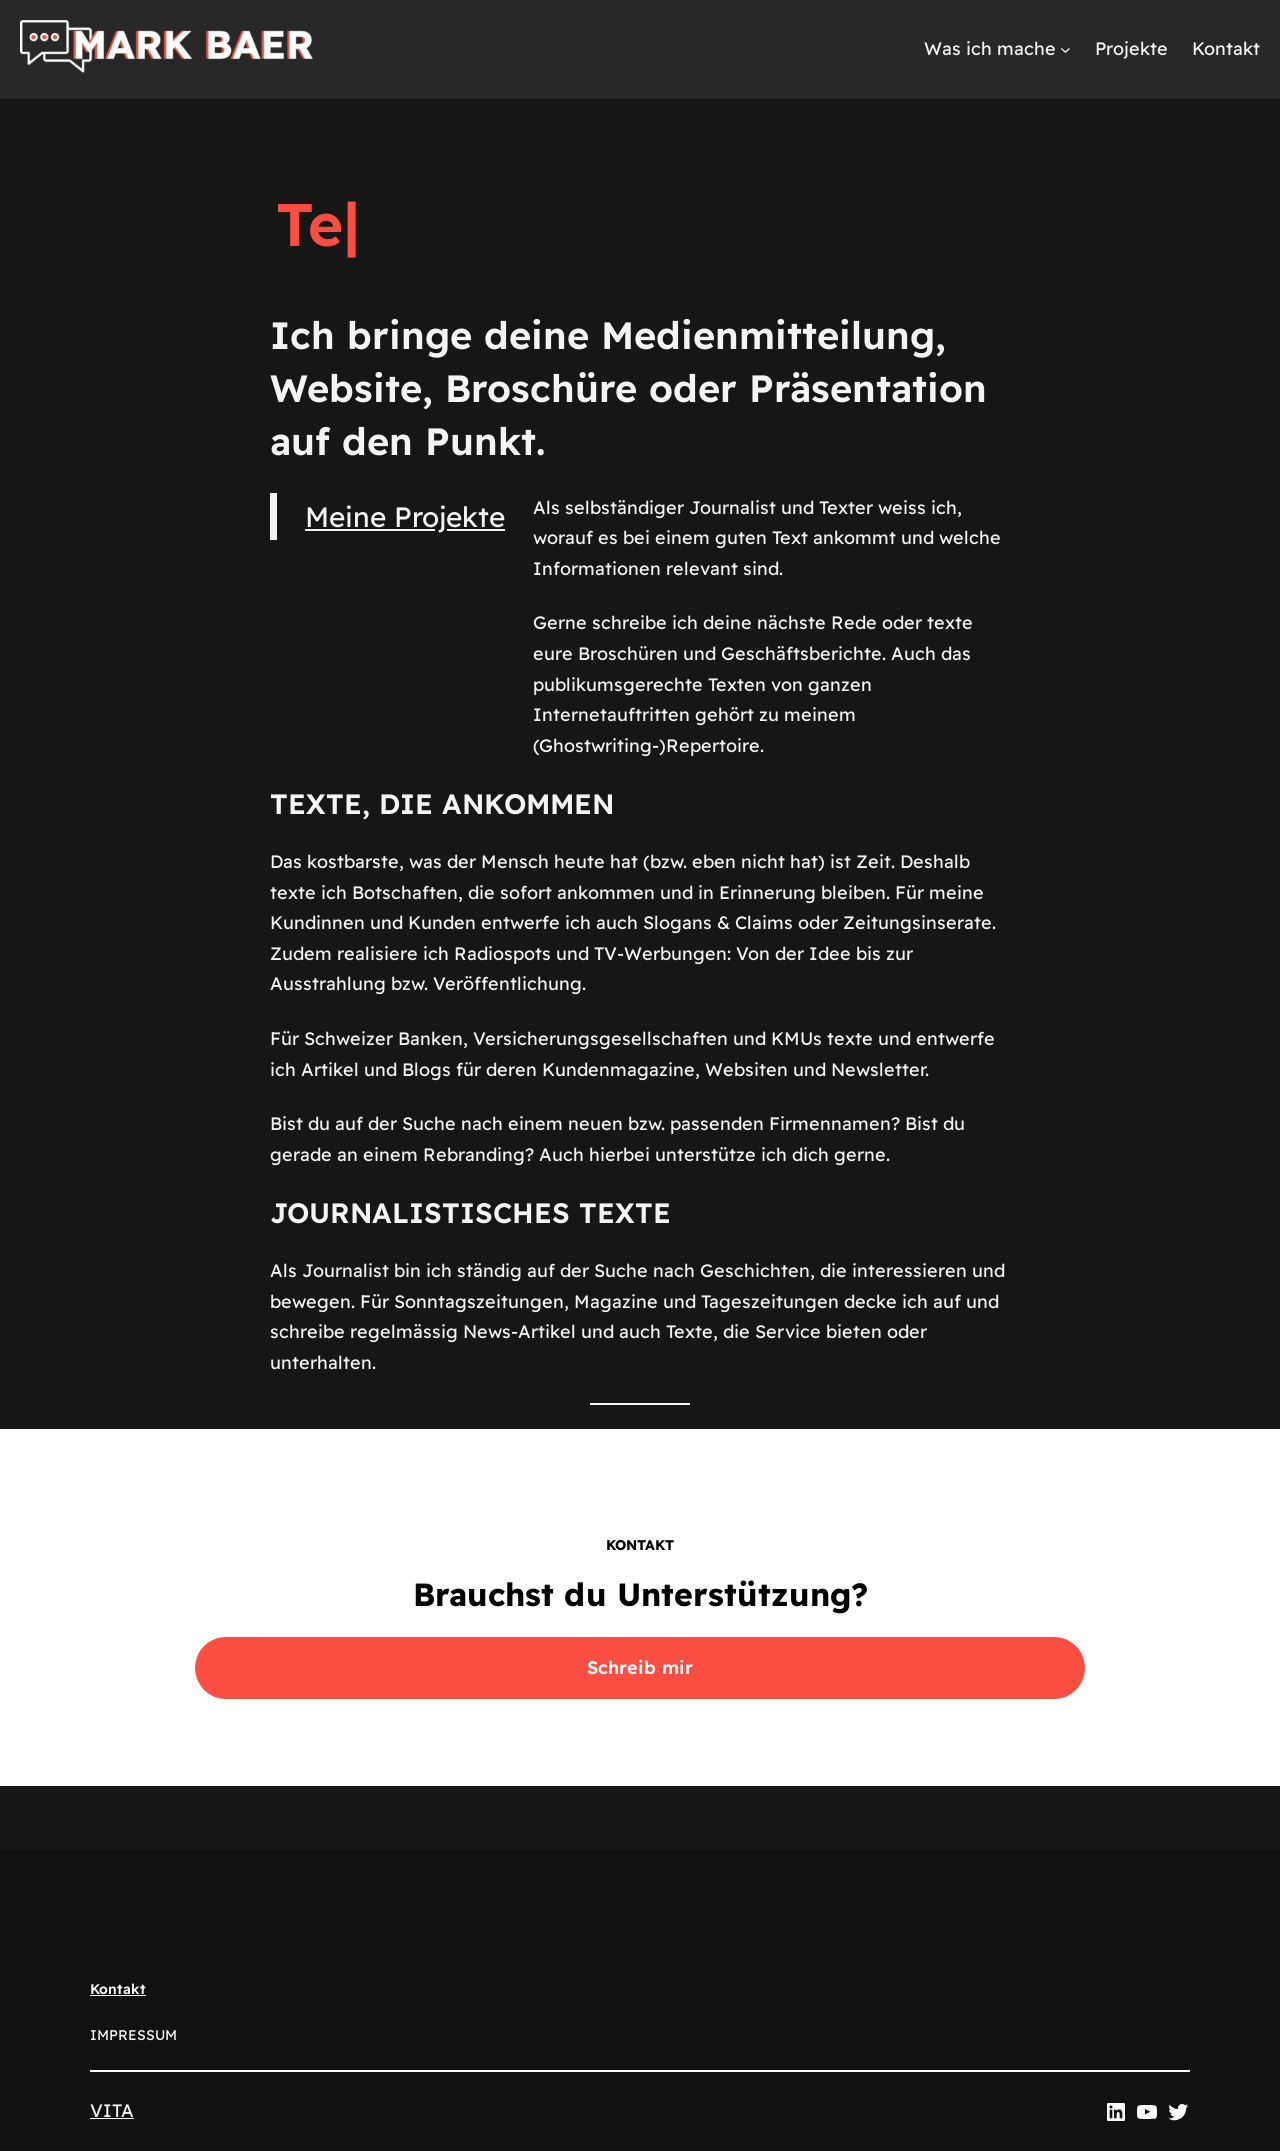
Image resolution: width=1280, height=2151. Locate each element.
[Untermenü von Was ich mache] (1065, 49)
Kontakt (118, 1989)
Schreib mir (640, 1667)
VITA (112, 2110)
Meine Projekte (405, 516)
